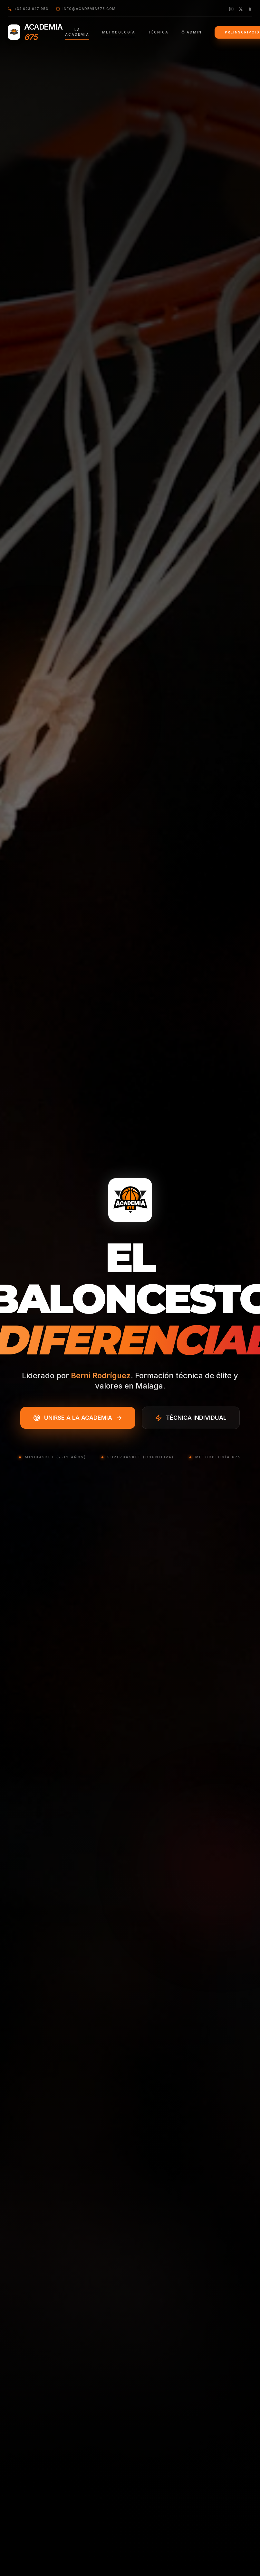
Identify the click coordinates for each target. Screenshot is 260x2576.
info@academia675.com (86, 9)
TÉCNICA (158, 32)
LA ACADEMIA (77, 34)
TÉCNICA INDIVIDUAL (190, 1417)
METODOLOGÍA (118, 33)
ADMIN (191, 32)
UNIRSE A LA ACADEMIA (77, 1417)
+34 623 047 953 (28, 9)
